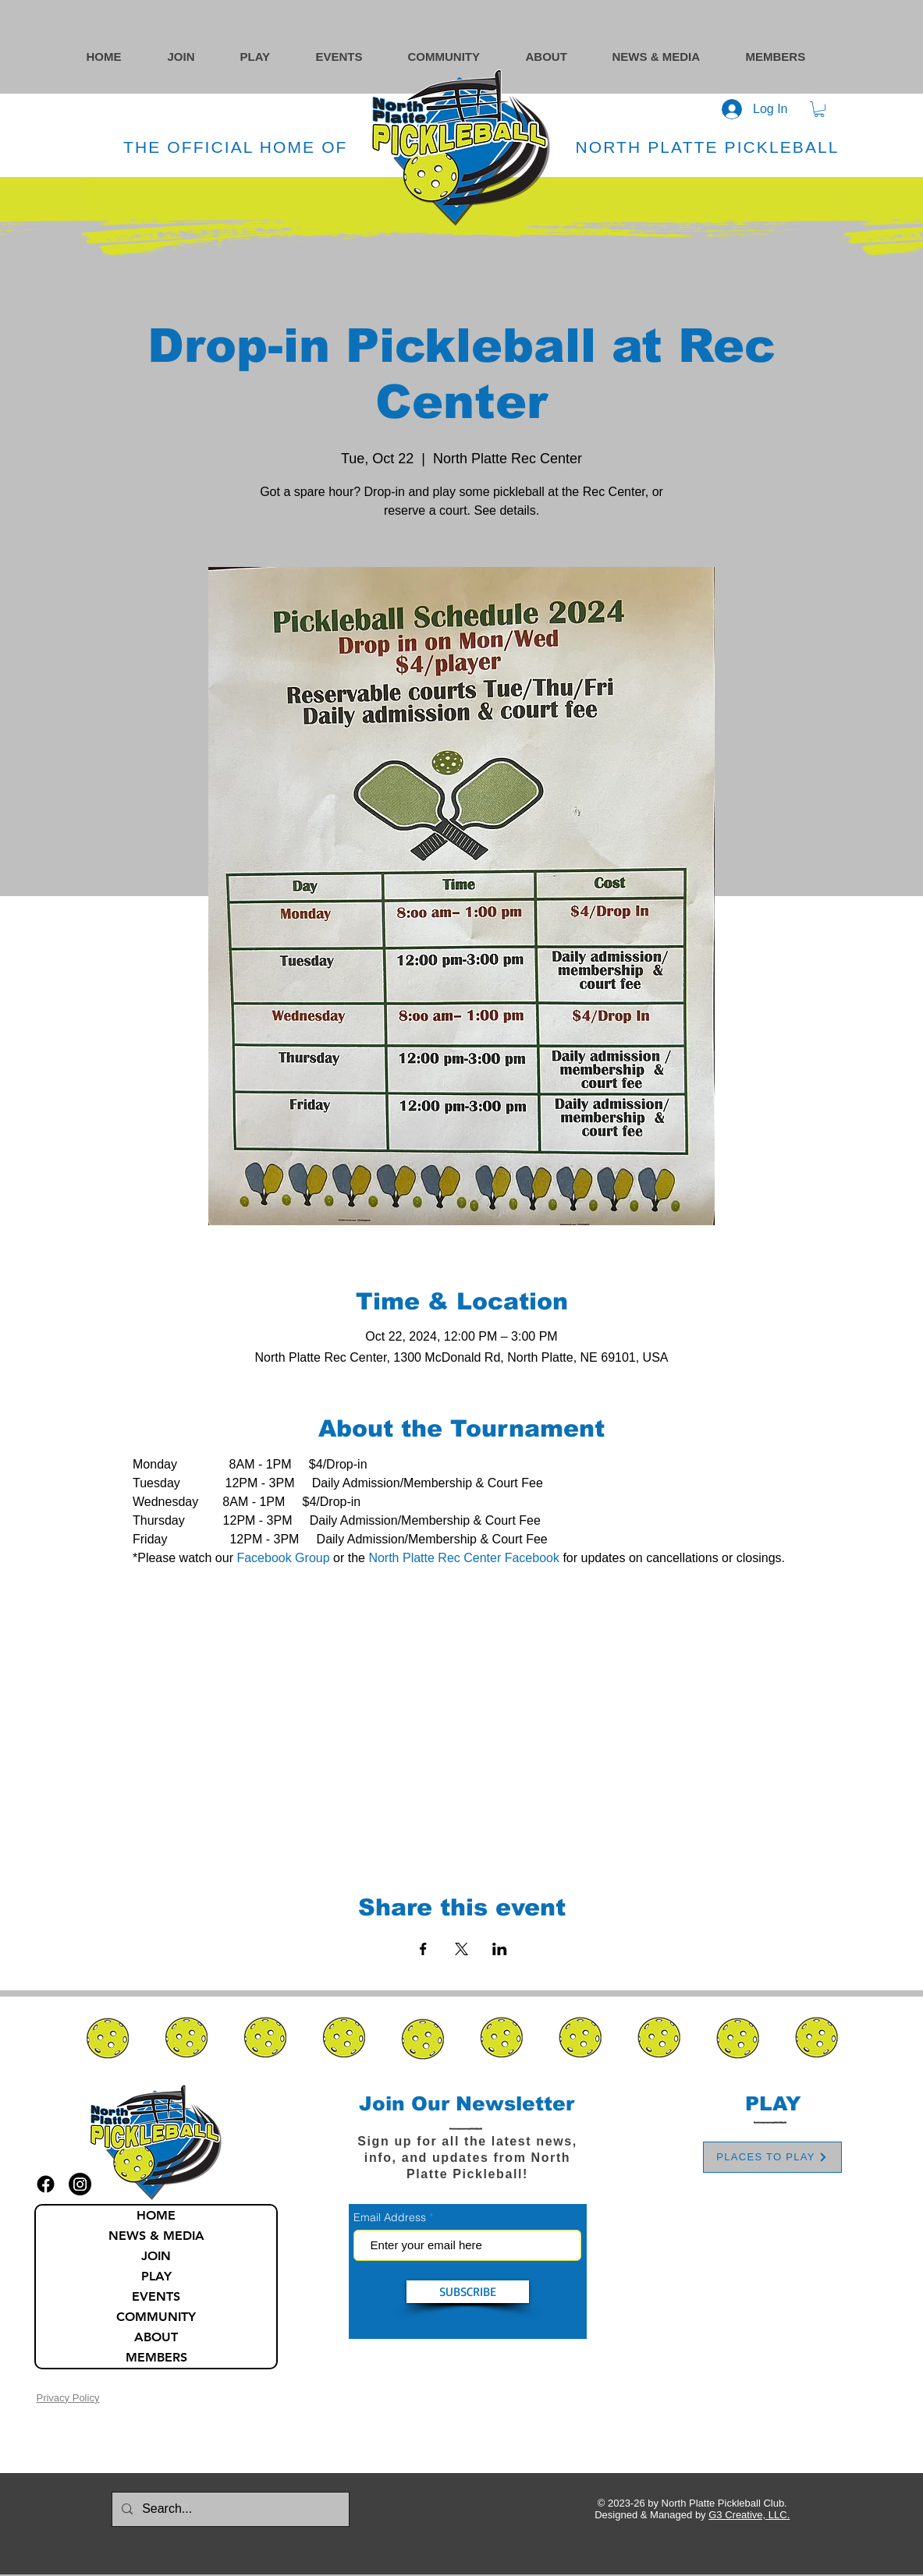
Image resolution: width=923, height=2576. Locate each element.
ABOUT (156, 2337)
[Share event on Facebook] (423, 1949)
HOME (156, 2215)
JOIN (156, 2255)
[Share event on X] (461, 1949)
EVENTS (156, 2296)
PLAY (156, 2276)
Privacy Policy (67, 2398)
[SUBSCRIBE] (467, 2291)
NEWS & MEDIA (156, 2235)
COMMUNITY (156, 2316)
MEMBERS (156, 2357)
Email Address (389, 2217)
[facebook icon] (45, 2184)
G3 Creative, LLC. (749, 2515)
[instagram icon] (80, 2184)
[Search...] (229, 2509)
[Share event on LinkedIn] (499, 1949)
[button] (459, 56)
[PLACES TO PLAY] (772, 2157)
